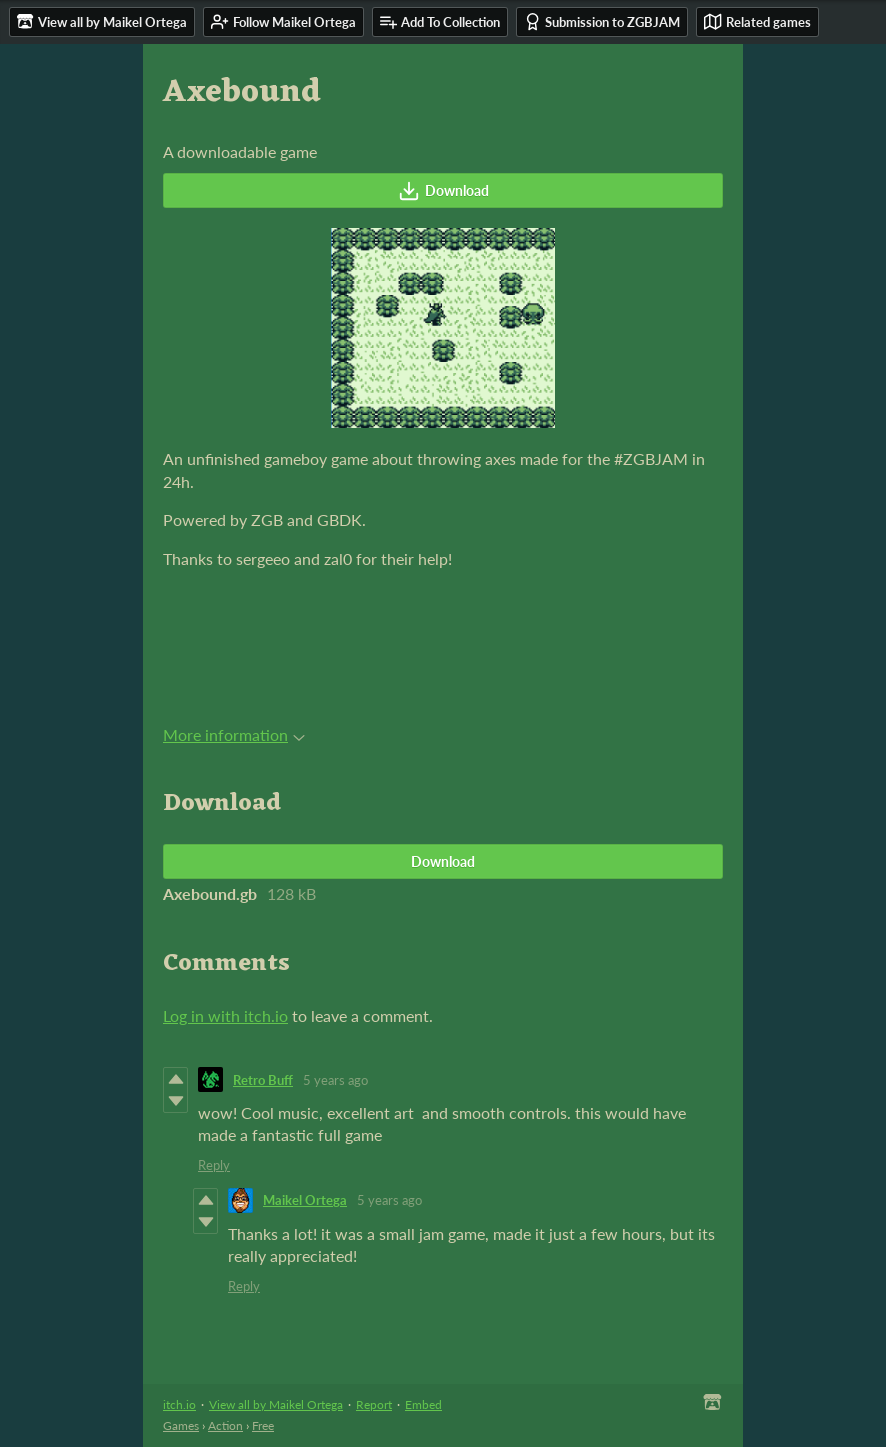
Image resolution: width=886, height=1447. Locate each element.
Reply (214, 1165)
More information (234, 734)
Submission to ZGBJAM (602, 21)
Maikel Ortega (305, 1200)
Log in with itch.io (225, 1015)
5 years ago (335, 1080)
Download (443, 191)
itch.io (179, 1404)
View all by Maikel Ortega (276, 1404)
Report (374, 1404)
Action (225, 1425)
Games (181, 1425)
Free (263, 1425)
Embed (423, 1404)
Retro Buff (263, 1080)
